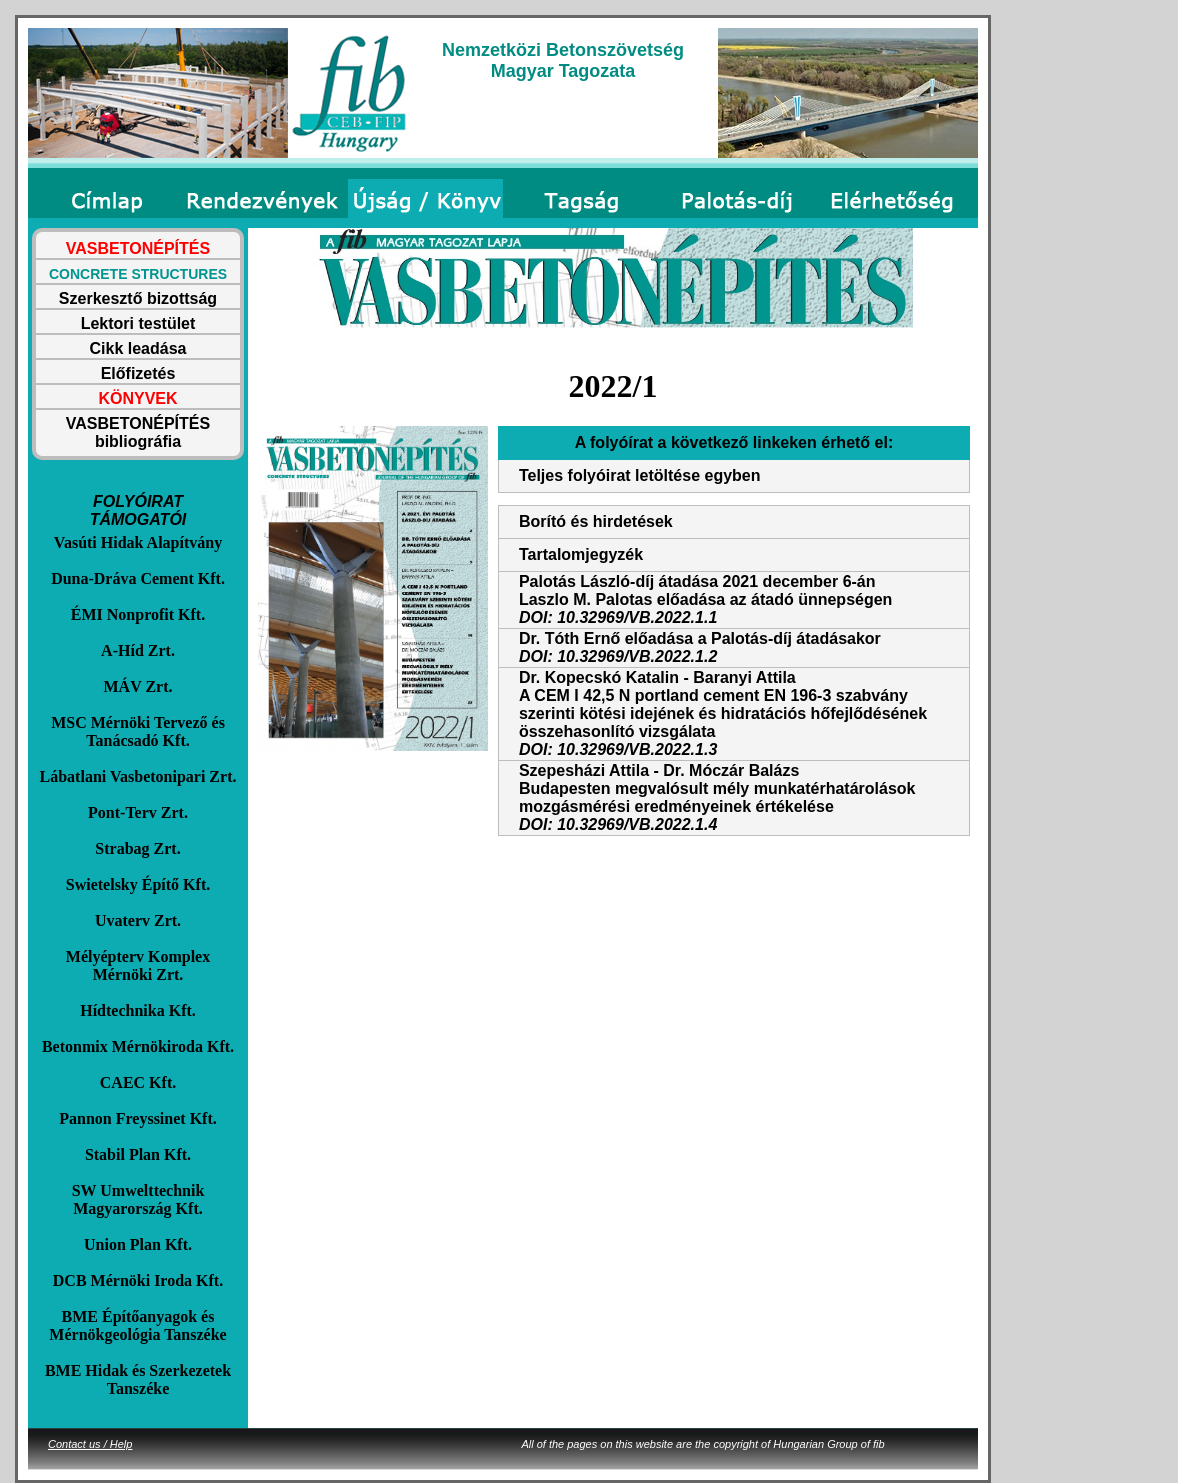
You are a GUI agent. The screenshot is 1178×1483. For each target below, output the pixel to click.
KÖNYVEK (137, 398)
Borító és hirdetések (596, 521)
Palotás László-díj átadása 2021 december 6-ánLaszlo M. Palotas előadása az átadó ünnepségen (705, 590)
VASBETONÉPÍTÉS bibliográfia (138, 432)
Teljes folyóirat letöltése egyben (640, 475)
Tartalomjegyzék (581, 554)
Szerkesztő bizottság (138, 298)
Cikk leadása (138, 348)
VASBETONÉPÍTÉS (138, 248)
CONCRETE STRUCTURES (138, 274)
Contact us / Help (90, 1444)
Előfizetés (138, 373)
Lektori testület (138, 323)
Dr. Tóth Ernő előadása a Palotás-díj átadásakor (700, 638)
